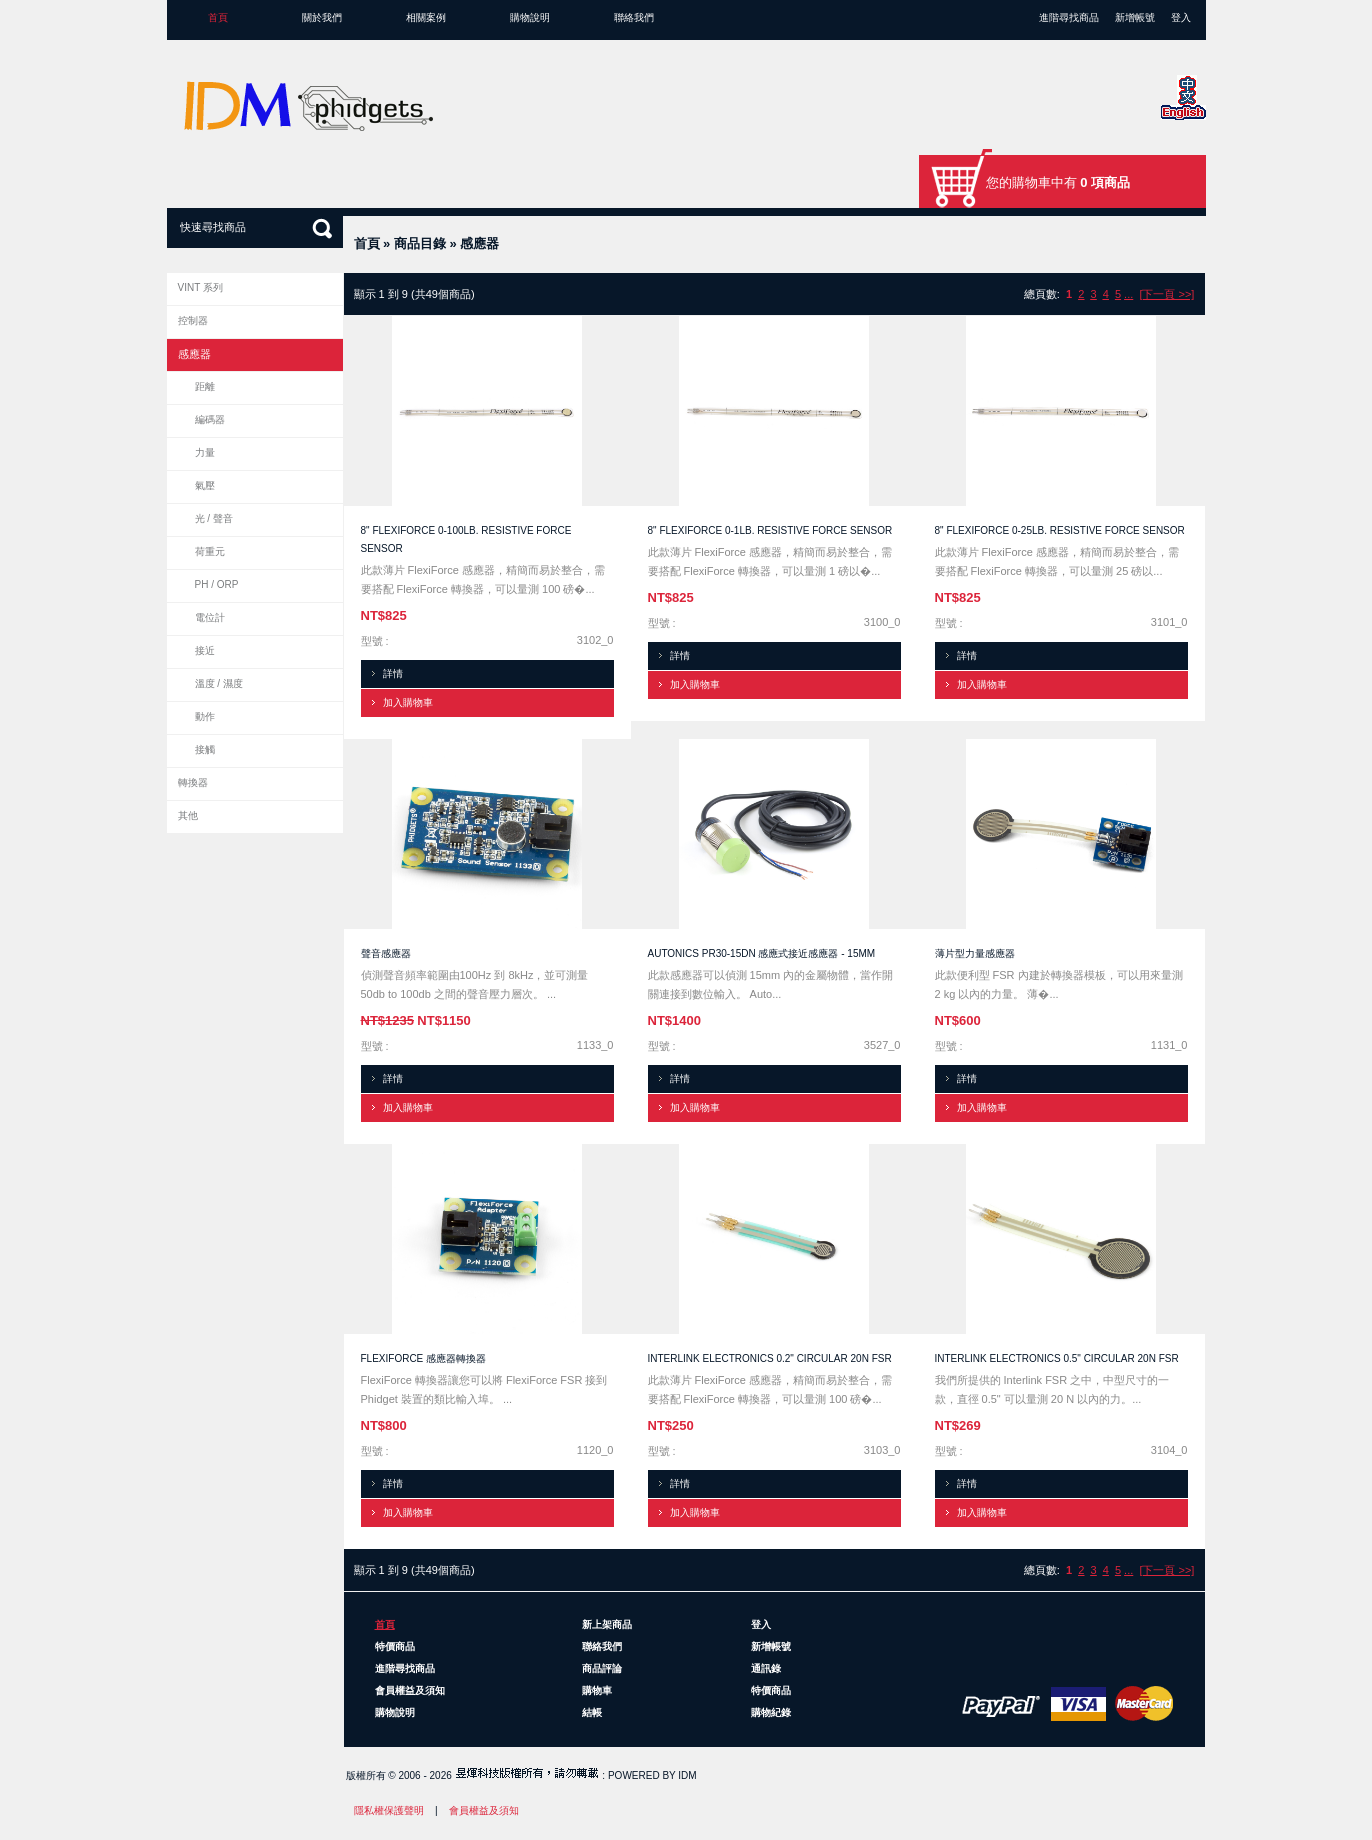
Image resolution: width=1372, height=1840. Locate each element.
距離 (205, 386)
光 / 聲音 (214, 518)
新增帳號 (1135, 17)
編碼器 (210, 419)
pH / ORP (217, 584)
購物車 (597, 1690)
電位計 (210, 617)
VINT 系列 (200, 287)
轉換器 (193, 782)
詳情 (393, 673)
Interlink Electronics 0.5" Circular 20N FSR (1057, 1358)
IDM (687, 1775)
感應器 (479, 243)
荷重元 (210, 551)
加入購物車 (408, 702)
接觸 (205, 749)
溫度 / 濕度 (219, 683)
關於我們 (322, 17)
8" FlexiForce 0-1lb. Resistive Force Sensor (770, 530)
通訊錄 (766, 1668)
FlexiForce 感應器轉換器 (424, 1358)
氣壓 (205, 485)
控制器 (193, 320)
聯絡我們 (634, 17)
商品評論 (602, 1668)
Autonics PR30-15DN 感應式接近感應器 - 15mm (762, 953)
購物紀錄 (771, 1712)
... (1128, 294)
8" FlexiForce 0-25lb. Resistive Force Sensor (1060, 530)
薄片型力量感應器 (975, 953)
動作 (205, 716)
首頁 (218, 17)
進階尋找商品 (1069, 17)
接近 (205, 650)
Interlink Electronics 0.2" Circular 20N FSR (770, 1358)
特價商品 (395, 1646)
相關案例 (426, 17)
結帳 (592, 1712)
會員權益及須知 (410, 1690)
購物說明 (530, 17)
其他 (188, 815)
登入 (1181, 17)
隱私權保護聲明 (389, 1810)
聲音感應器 (386, 953)
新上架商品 (607, 1624)
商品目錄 (420, 243)
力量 (205, 452)
